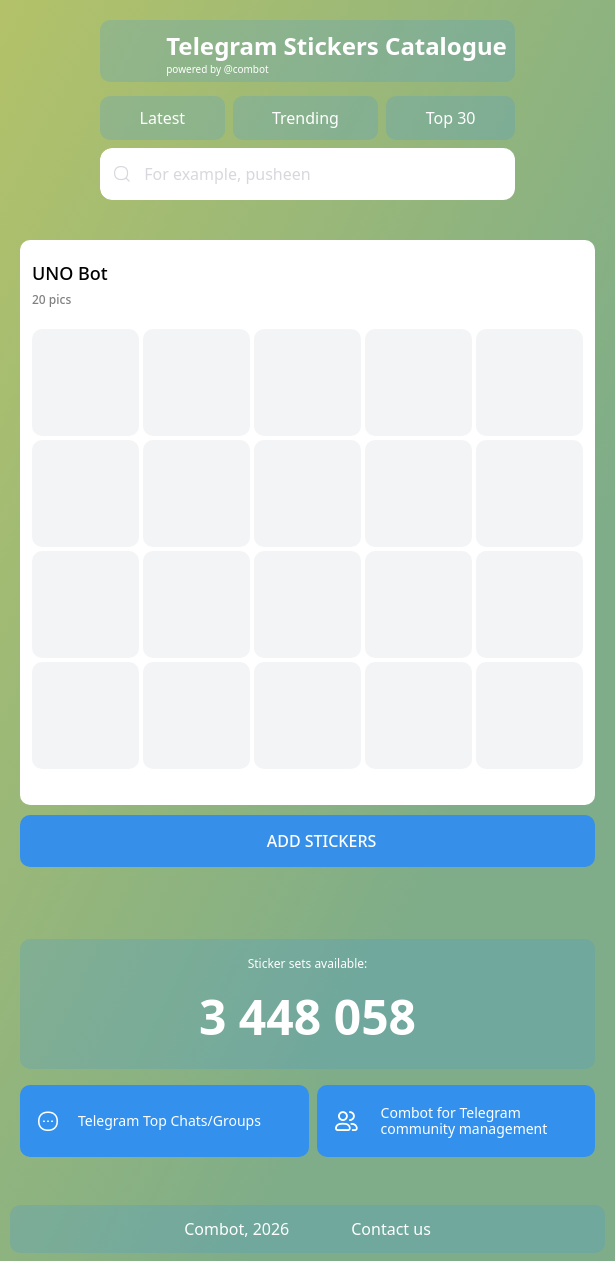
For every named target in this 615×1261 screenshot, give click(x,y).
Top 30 (451, 118)
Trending (305, 118)
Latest (163, 118)
